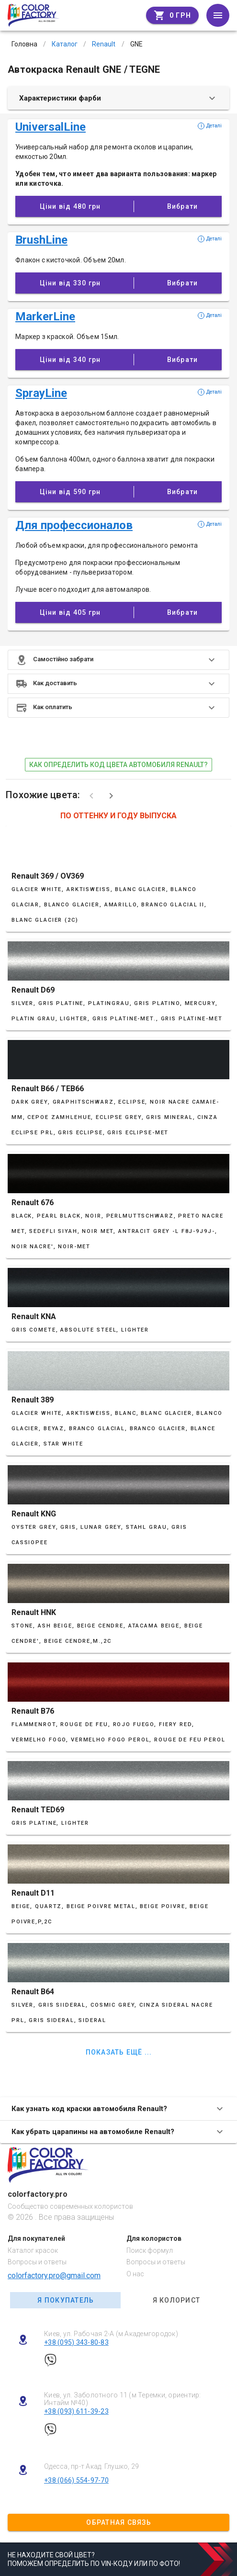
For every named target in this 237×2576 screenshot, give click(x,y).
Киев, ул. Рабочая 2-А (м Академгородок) (111, 2334)
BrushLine (41, 240)
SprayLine (41, 393)
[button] (118, 659)
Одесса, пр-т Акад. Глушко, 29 (91, 2466)
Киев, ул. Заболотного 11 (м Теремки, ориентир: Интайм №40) (122, 2399)
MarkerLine (45, 316)
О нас (135, 2274)
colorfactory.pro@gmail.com (54, 2275)
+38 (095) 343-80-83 (76, 2342)
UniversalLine (50, 127)
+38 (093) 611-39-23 (76, 2411)
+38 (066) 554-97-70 (76, 2480)
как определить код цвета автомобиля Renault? (118, 764)
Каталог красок (33, 2250)
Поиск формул (149, 2250)
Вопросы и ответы (37, 2262)
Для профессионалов (74, 525)
